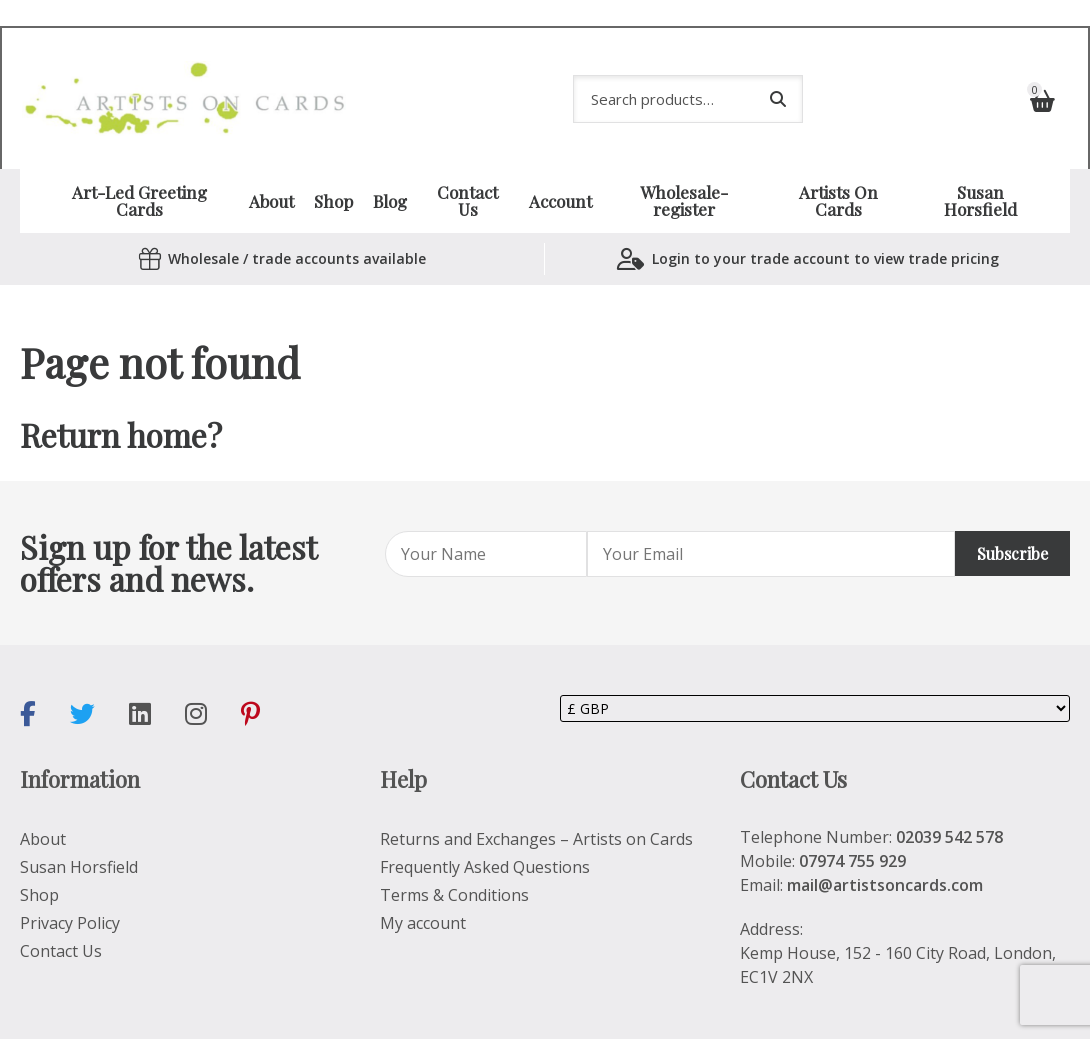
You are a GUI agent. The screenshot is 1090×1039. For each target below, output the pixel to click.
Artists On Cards (838, 166)
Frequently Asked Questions (485, 832)
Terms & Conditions (454, 860)
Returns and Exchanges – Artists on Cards (536, 804)
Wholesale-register (684, 166)
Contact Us (467, 166)
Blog (390, 167)
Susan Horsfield (980, 166)
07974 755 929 (852, 826)
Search (778, 78)
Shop (333, 167)
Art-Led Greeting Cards (139, 166)
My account (423, 888)
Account (560, 167)
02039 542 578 (949, 802)
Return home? (121, 400)
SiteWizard (465, 1011)
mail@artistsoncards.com (885, 850)
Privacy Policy (70, 888)
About (271, 167)
